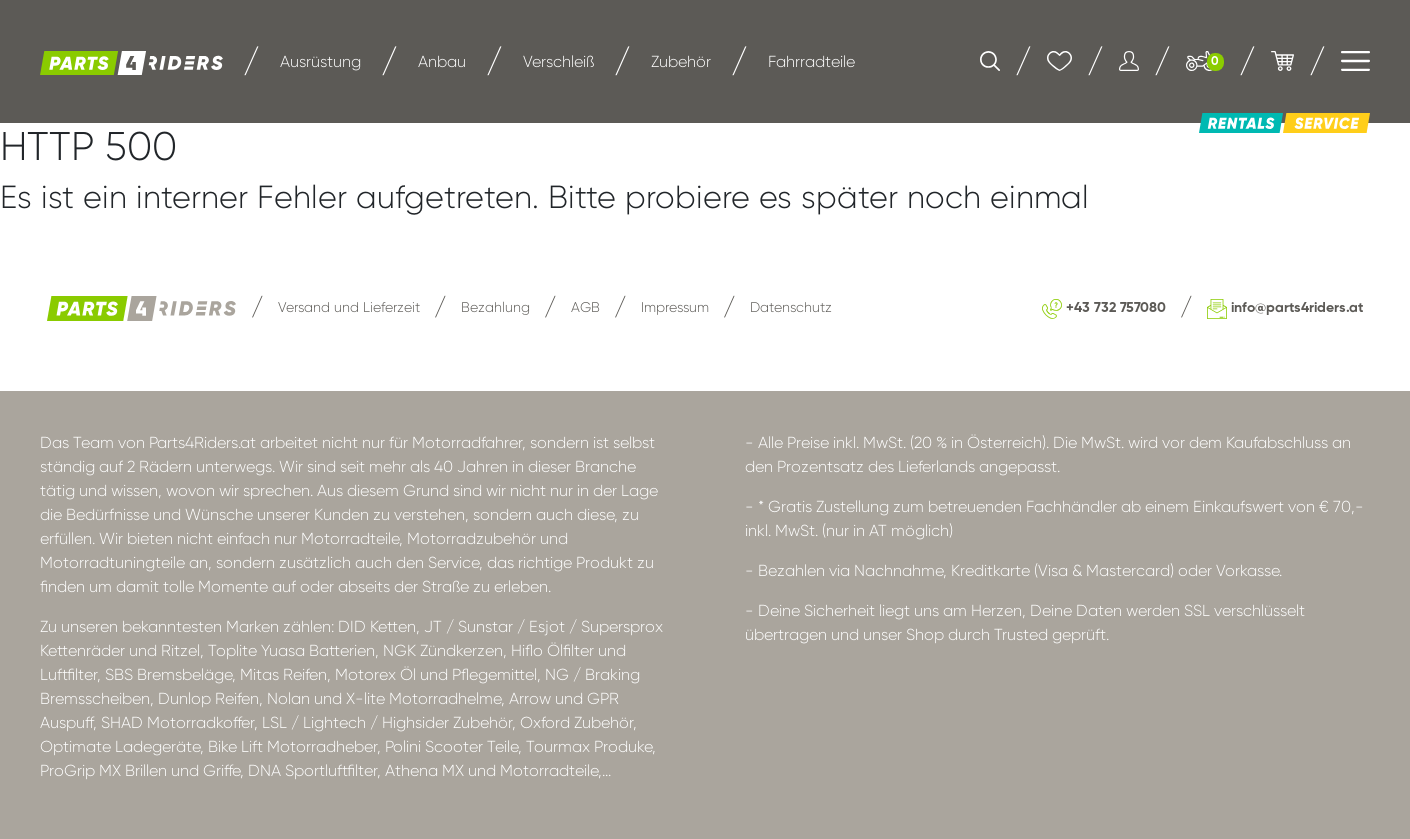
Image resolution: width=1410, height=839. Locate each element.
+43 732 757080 (1104, 308)
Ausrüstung (320, 61)
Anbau (442, 61)
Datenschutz (791, 307)
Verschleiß (558, 61)
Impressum (675, 307)
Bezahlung (495, 307)
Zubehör (681, 61)
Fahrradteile (811, 61)
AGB (585, 307)
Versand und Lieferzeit (349, 307)
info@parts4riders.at (1285, 308)
